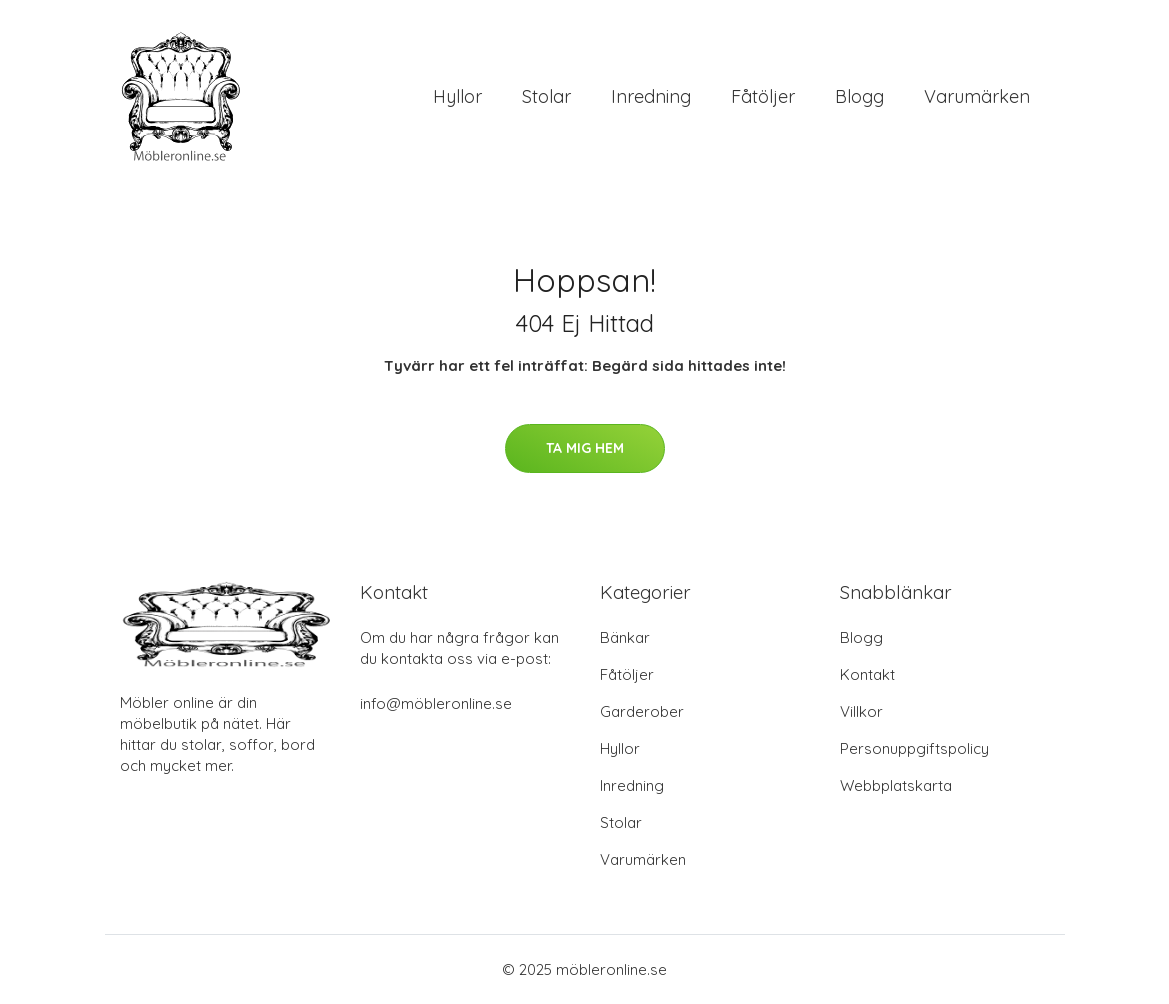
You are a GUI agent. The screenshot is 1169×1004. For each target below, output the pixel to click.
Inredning (651, 96)
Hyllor (457, 96)
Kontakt (867, 674)
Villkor (861, 711)
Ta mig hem (585, 448)
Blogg (859, 96)
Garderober (642, 711)
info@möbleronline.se (436, 703)
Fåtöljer (763, 96)
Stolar (546, 96)
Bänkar (625, 637)
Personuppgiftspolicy (914, 748)
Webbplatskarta (896, 785)
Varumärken (977, 96)
